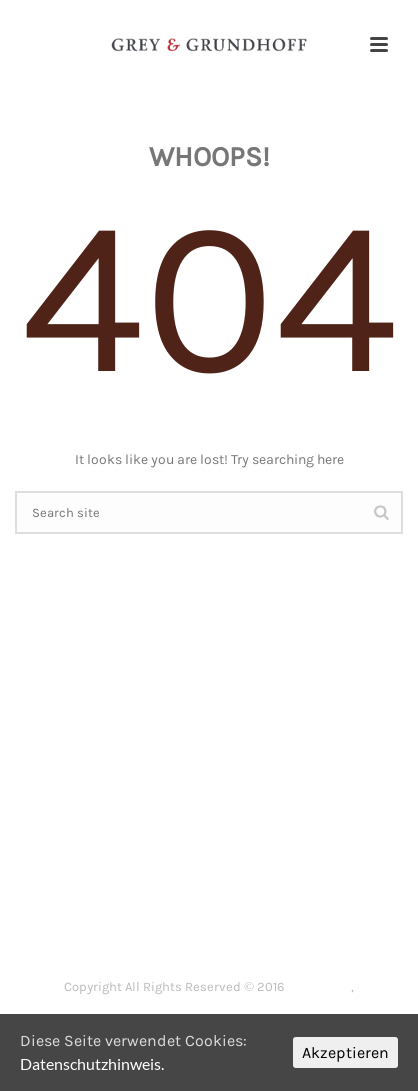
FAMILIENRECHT (98, 922)
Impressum (319, 986)
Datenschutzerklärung (209, 1009)
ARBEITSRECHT (280, 897)
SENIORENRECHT (317, 922)
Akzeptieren (345, 1052)
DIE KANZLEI (172, 897)
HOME (93, 897)
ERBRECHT (205, 922)
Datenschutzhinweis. (92, 1063)
